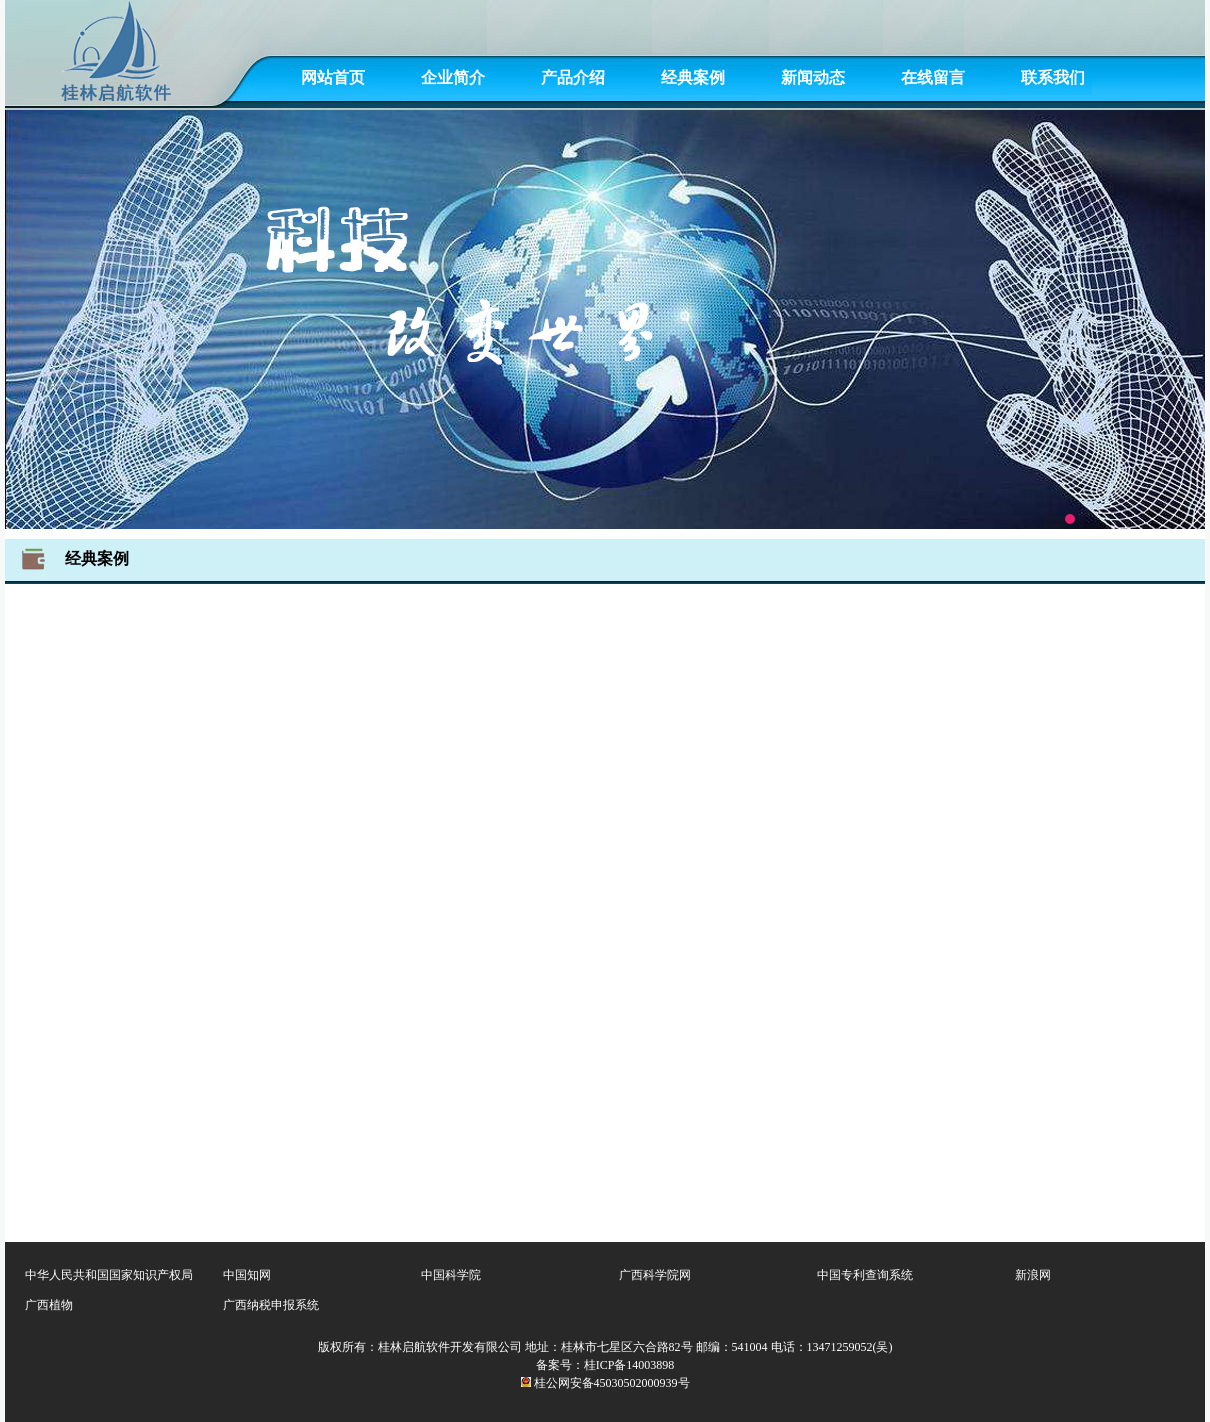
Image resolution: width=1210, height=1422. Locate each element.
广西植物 (49, 1305)
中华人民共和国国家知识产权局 (109, 1275)
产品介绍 (573, 77)
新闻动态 (813, 77)
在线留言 (933, 77)
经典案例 (693, 77)
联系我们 (1053, 77)
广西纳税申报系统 (271, 1305)
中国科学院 (451, 1275)
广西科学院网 (655, 1275)
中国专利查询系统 (865, 1275)
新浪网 (1033, 1275)
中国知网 (247, 1275)
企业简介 (453, 77)
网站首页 (333, 77)
